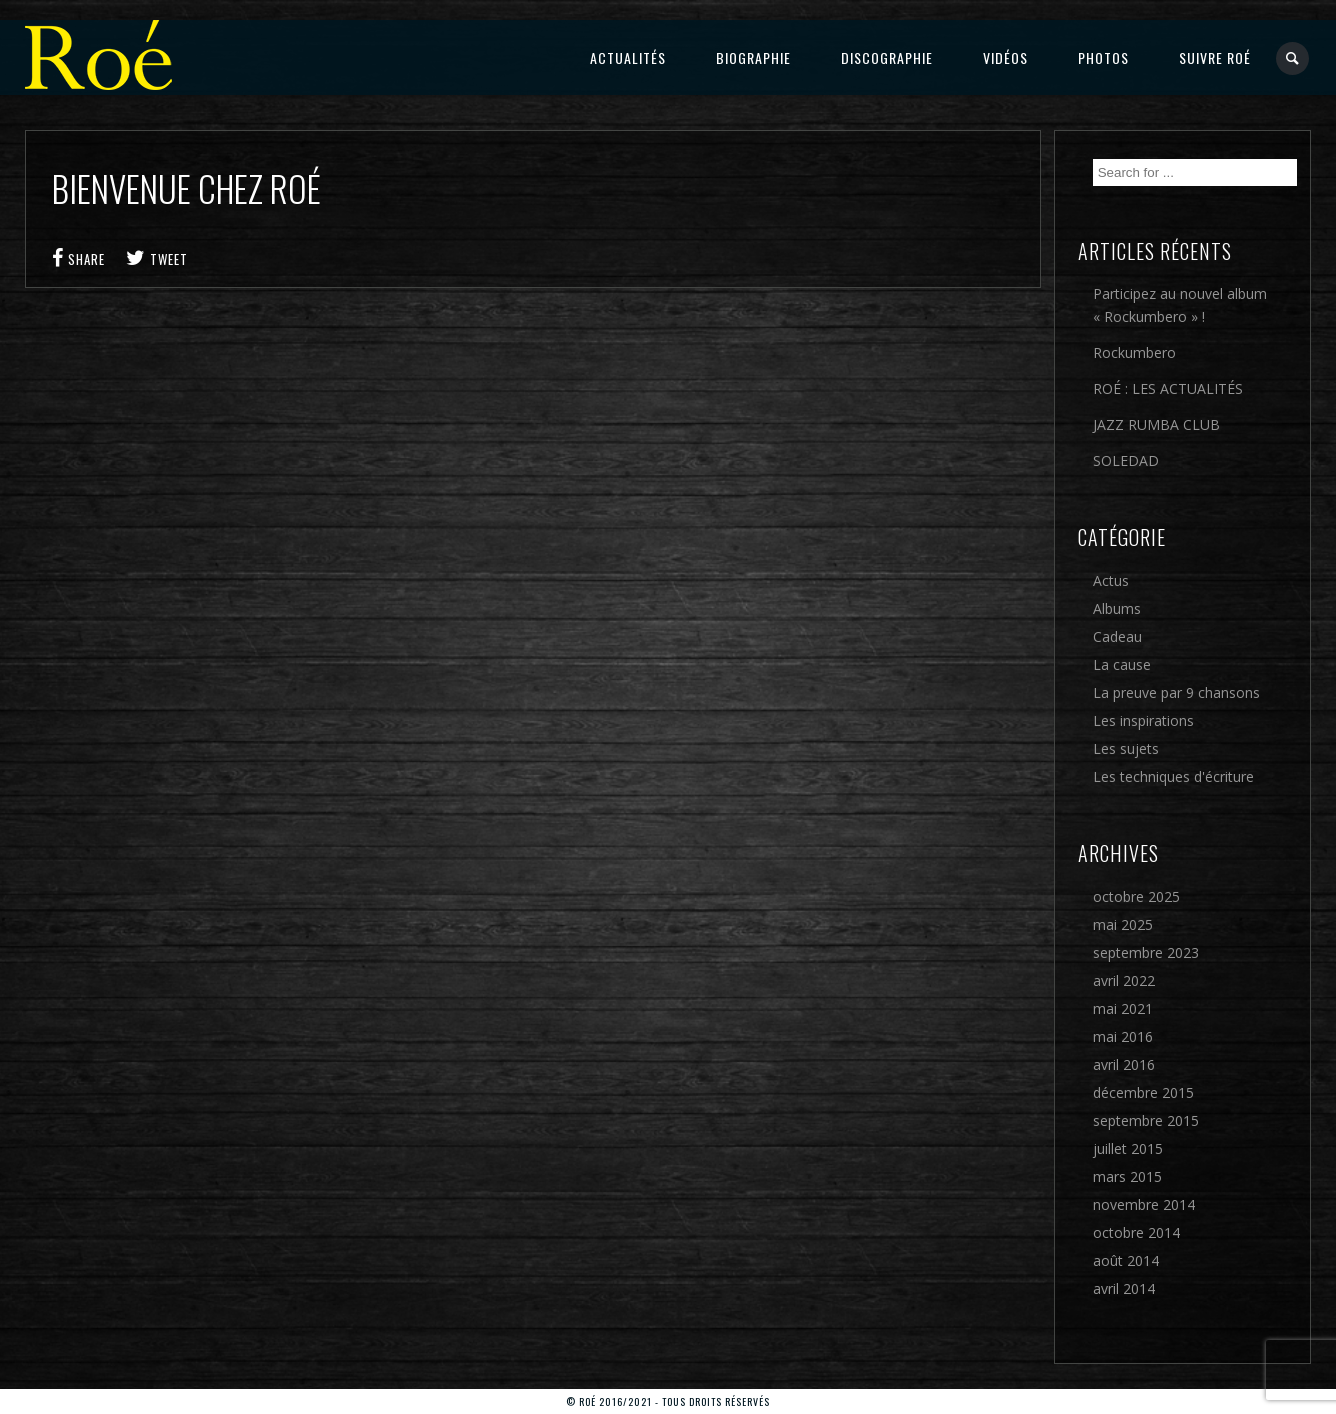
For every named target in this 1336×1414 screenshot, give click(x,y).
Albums (1117, 608)
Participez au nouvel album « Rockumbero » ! (1180, 305)
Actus (1111, 580)
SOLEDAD (1126, 460)
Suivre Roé (1215, 57)
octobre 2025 (1136, 896)
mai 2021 (1123, 1008)
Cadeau (1117, 636)
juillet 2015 (1128, 1148)
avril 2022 (1124, 980)
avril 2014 (1124, 1288)
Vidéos (1005, 57)
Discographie (887, 57)
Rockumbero (1134, 352)
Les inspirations (1143, 720)
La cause (1122, 664)
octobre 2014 (1136, 1232)
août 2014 (1126, 1260)
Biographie (753, 57)
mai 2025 (1123, 924)
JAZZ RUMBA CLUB (1156, 424)
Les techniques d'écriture (1173, 776)
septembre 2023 (1146, 952)
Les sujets (1126, 748)
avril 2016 (1124, 1064)
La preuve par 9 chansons (1176, 692)
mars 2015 (1127, 1176)
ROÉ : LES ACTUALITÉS (1168, 388)
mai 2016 (1123, 1036)
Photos (1103, 57)
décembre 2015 (1143, 1092)
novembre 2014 (1144, 1204)
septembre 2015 (1146, 1120)
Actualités (628, 57)
